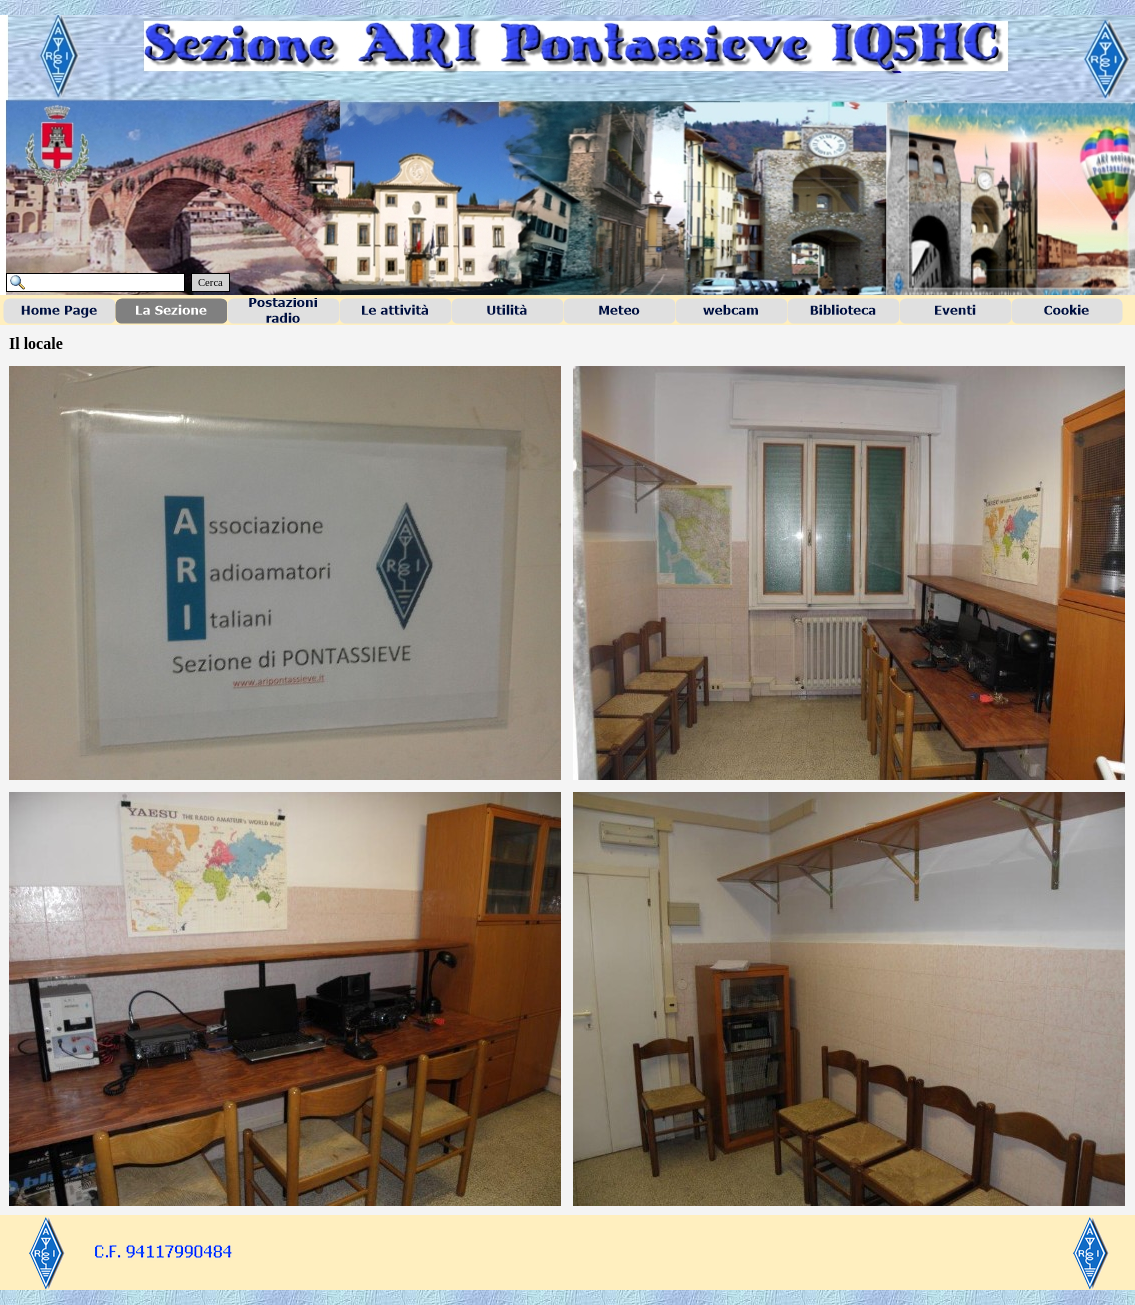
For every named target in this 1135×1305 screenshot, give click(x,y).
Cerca (210, 282)
